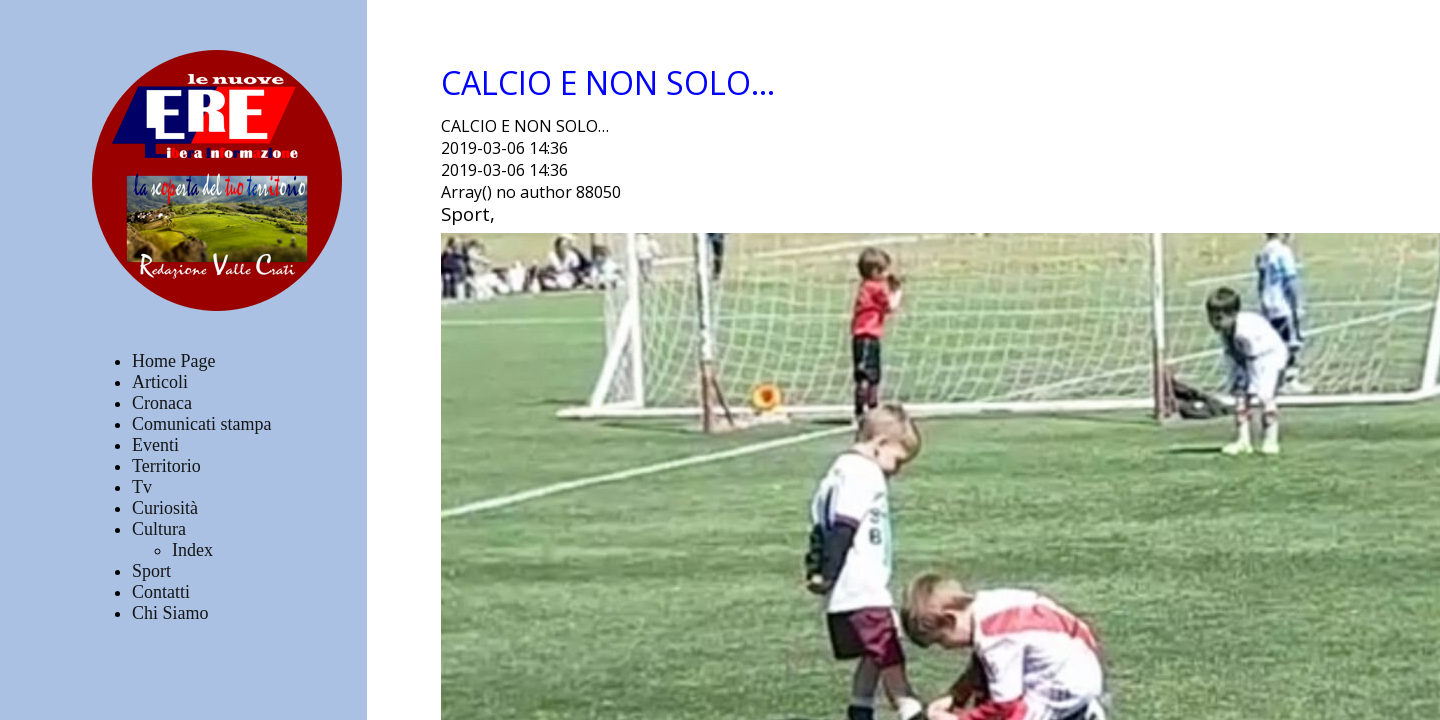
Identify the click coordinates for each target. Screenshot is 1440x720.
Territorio (166, 466)
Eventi (155, 445)
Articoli (160, 382)
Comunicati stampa (201, 424)
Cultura (159, 529)
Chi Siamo (170, 613)
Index (192, 550)
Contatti (161, 592)
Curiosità (165, 508)
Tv (142, 487)
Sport (151, 571)
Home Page (173, 361)
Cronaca (162, 403)
